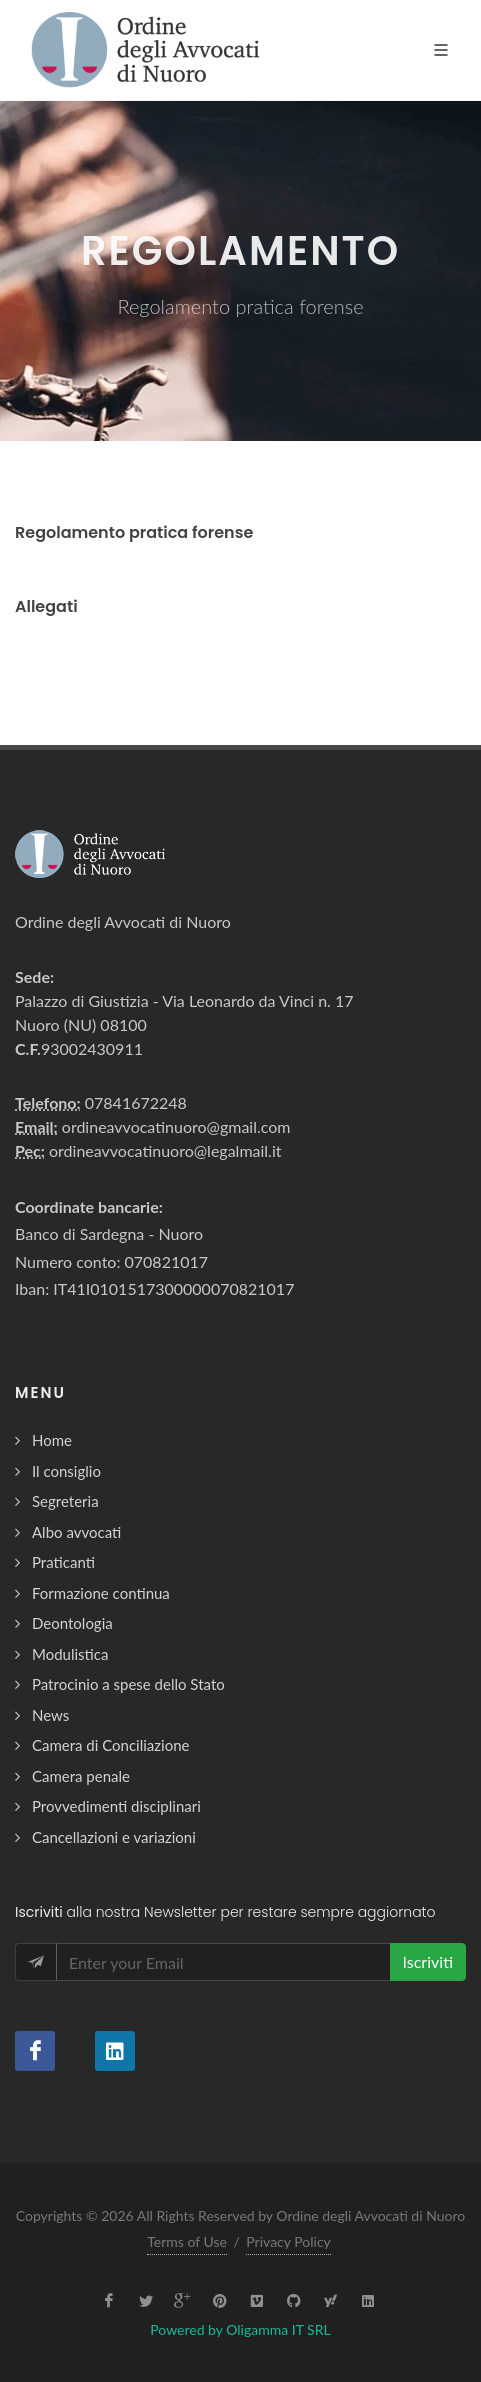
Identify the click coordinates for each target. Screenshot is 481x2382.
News (50, 1715)
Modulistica (70, 1654)
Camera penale (81, 1776)
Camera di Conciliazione (110, 1745)
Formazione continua (101, 1593)
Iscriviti (428, 1961)
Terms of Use (187, 2241)
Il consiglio (66, 1471)
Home (52, 1440)
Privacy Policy (288, 2241)
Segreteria (65, 1501)
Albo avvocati (76, 1532)
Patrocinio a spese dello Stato (128, 1684)
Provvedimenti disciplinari (116, 1806)
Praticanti (63, 1562)
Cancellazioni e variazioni (114, 1837)
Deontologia (72, 1623)
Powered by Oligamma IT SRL (240, 2329)
